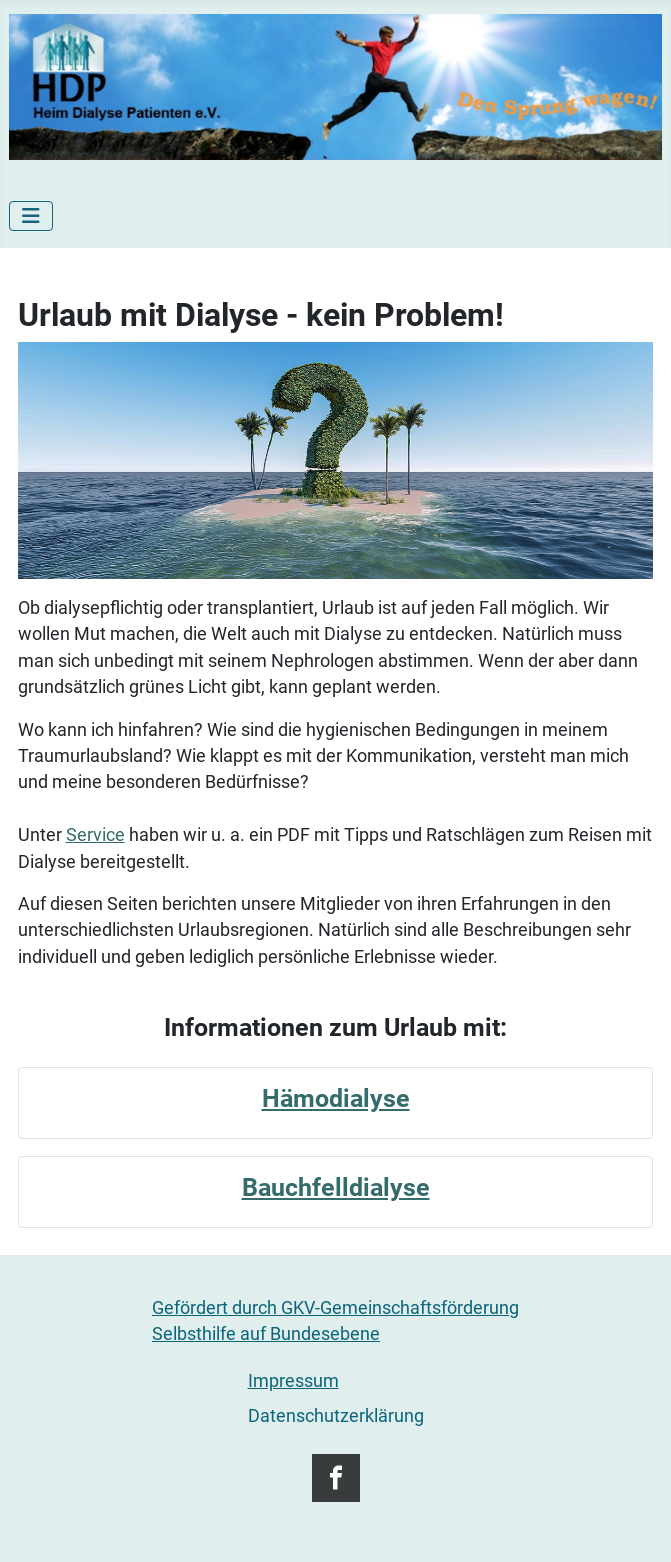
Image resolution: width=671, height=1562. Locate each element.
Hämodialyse (336, 1098)
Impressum (293, 1381)
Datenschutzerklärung (336, 1416)
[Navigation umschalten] (31, 216)
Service (95, 835)
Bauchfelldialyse (336, 1187)
